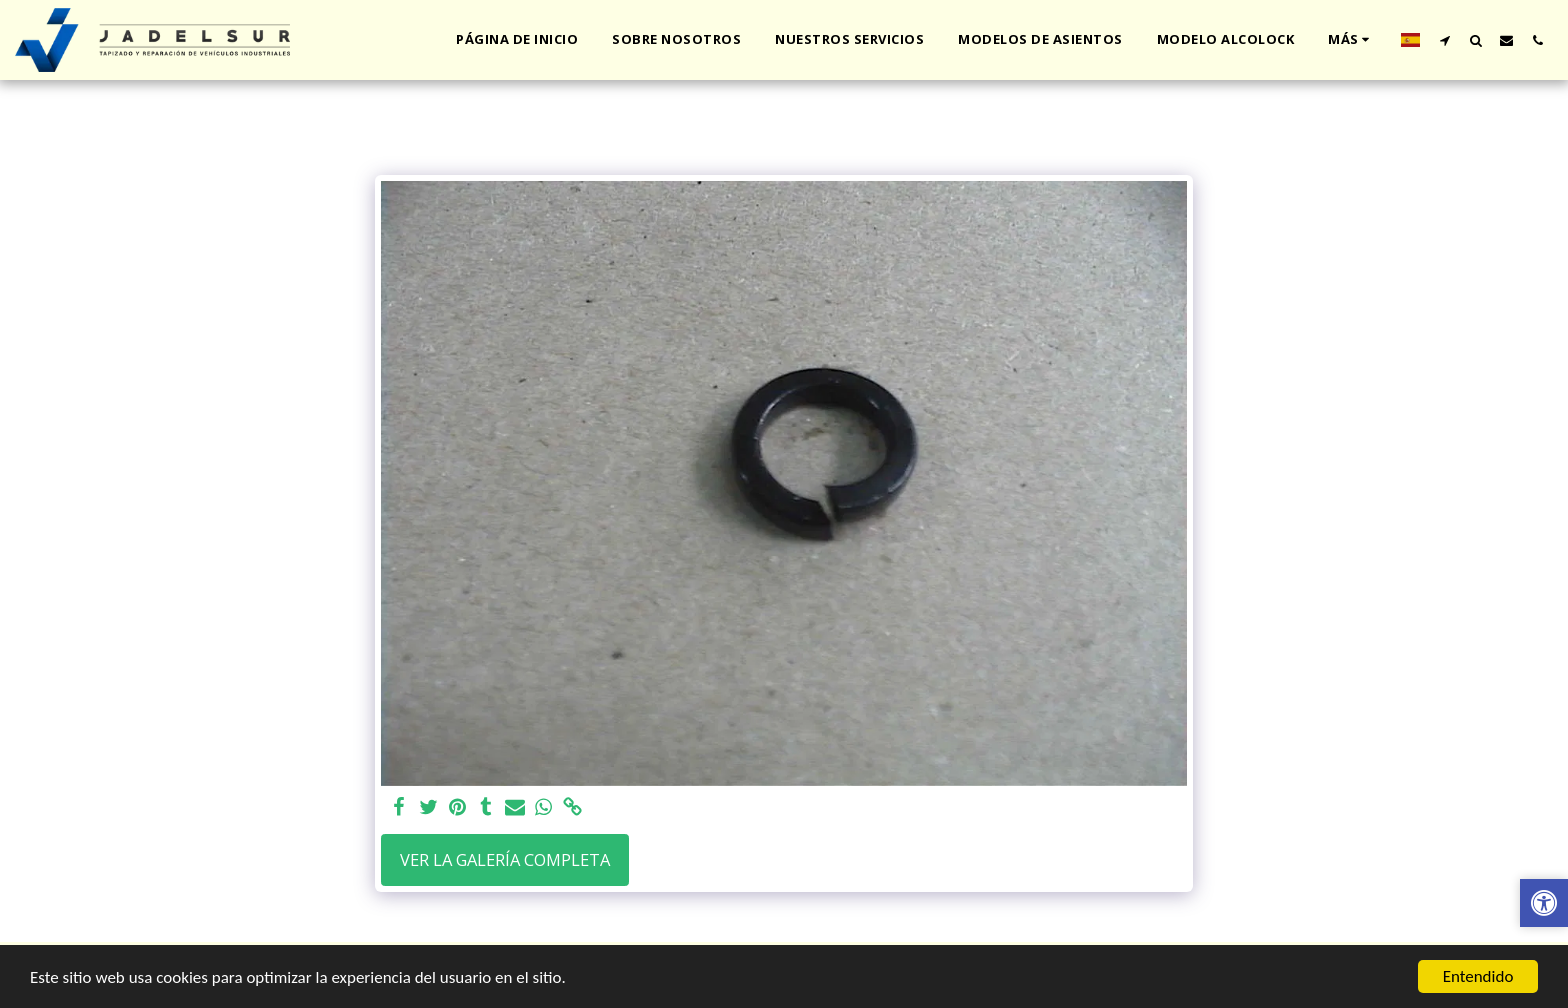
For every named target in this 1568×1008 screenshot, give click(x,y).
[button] (1444, 40)
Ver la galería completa (505, 859)
